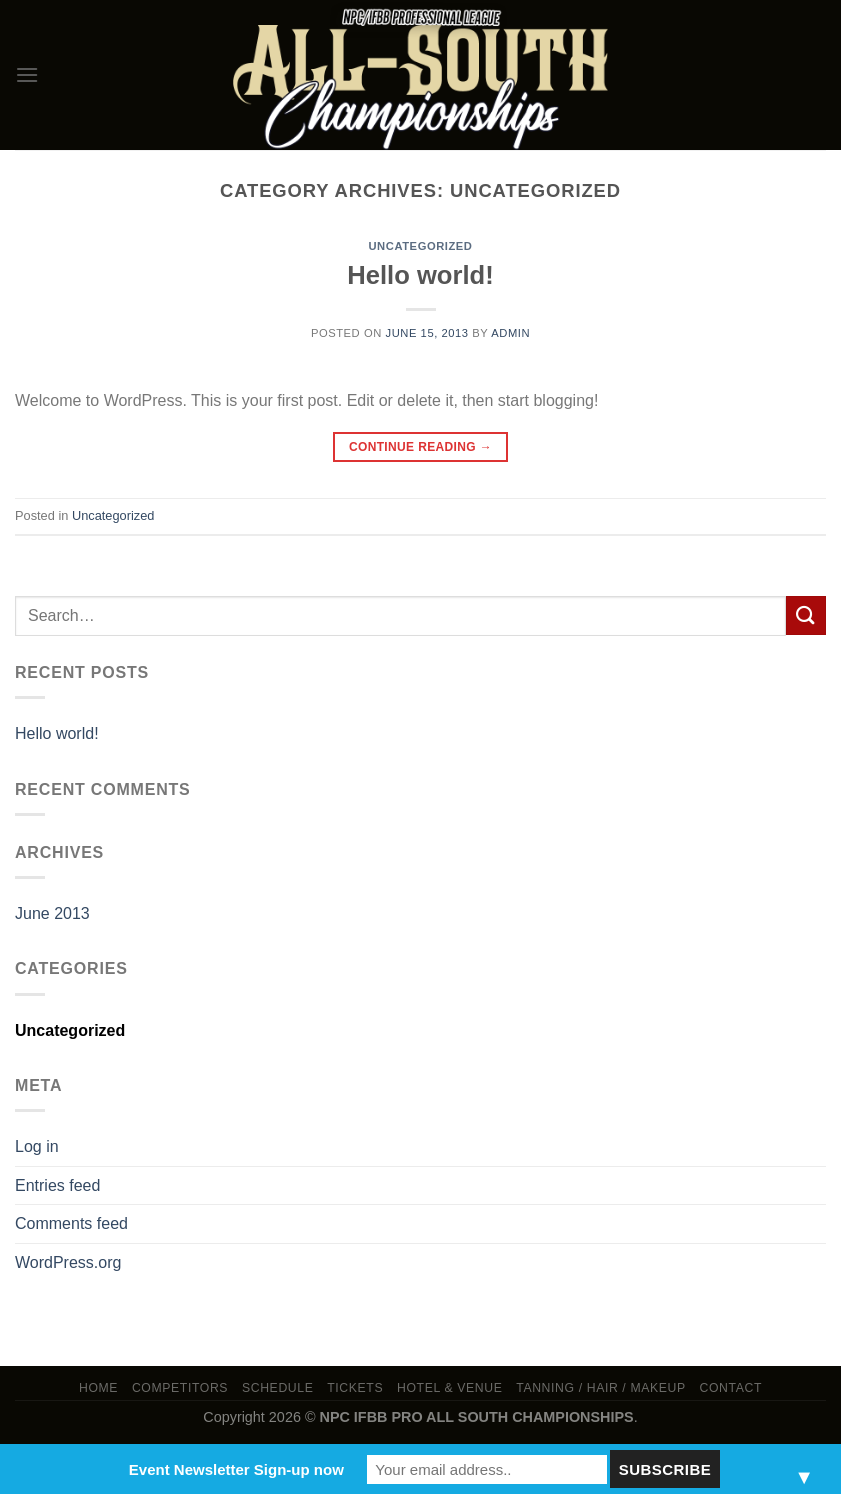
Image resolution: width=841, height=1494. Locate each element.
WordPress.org (68, 1262)
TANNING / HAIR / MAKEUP (601, 1388)
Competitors (180, 1388)
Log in (37, 1146)
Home (98, 1388)
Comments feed (71, 1223)
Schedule (278, 1388)
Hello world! (420, 275)
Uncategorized (420, 246)
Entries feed (57, 1185)
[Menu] (27, 74)
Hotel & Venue (449, 1388)
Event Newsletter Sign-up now (236, 1469)
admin (510, 333)
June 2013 (52, 913)
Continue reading (420, 447)
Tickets (355, 1388)
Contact (731, 1388)
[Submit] (806, 615)
